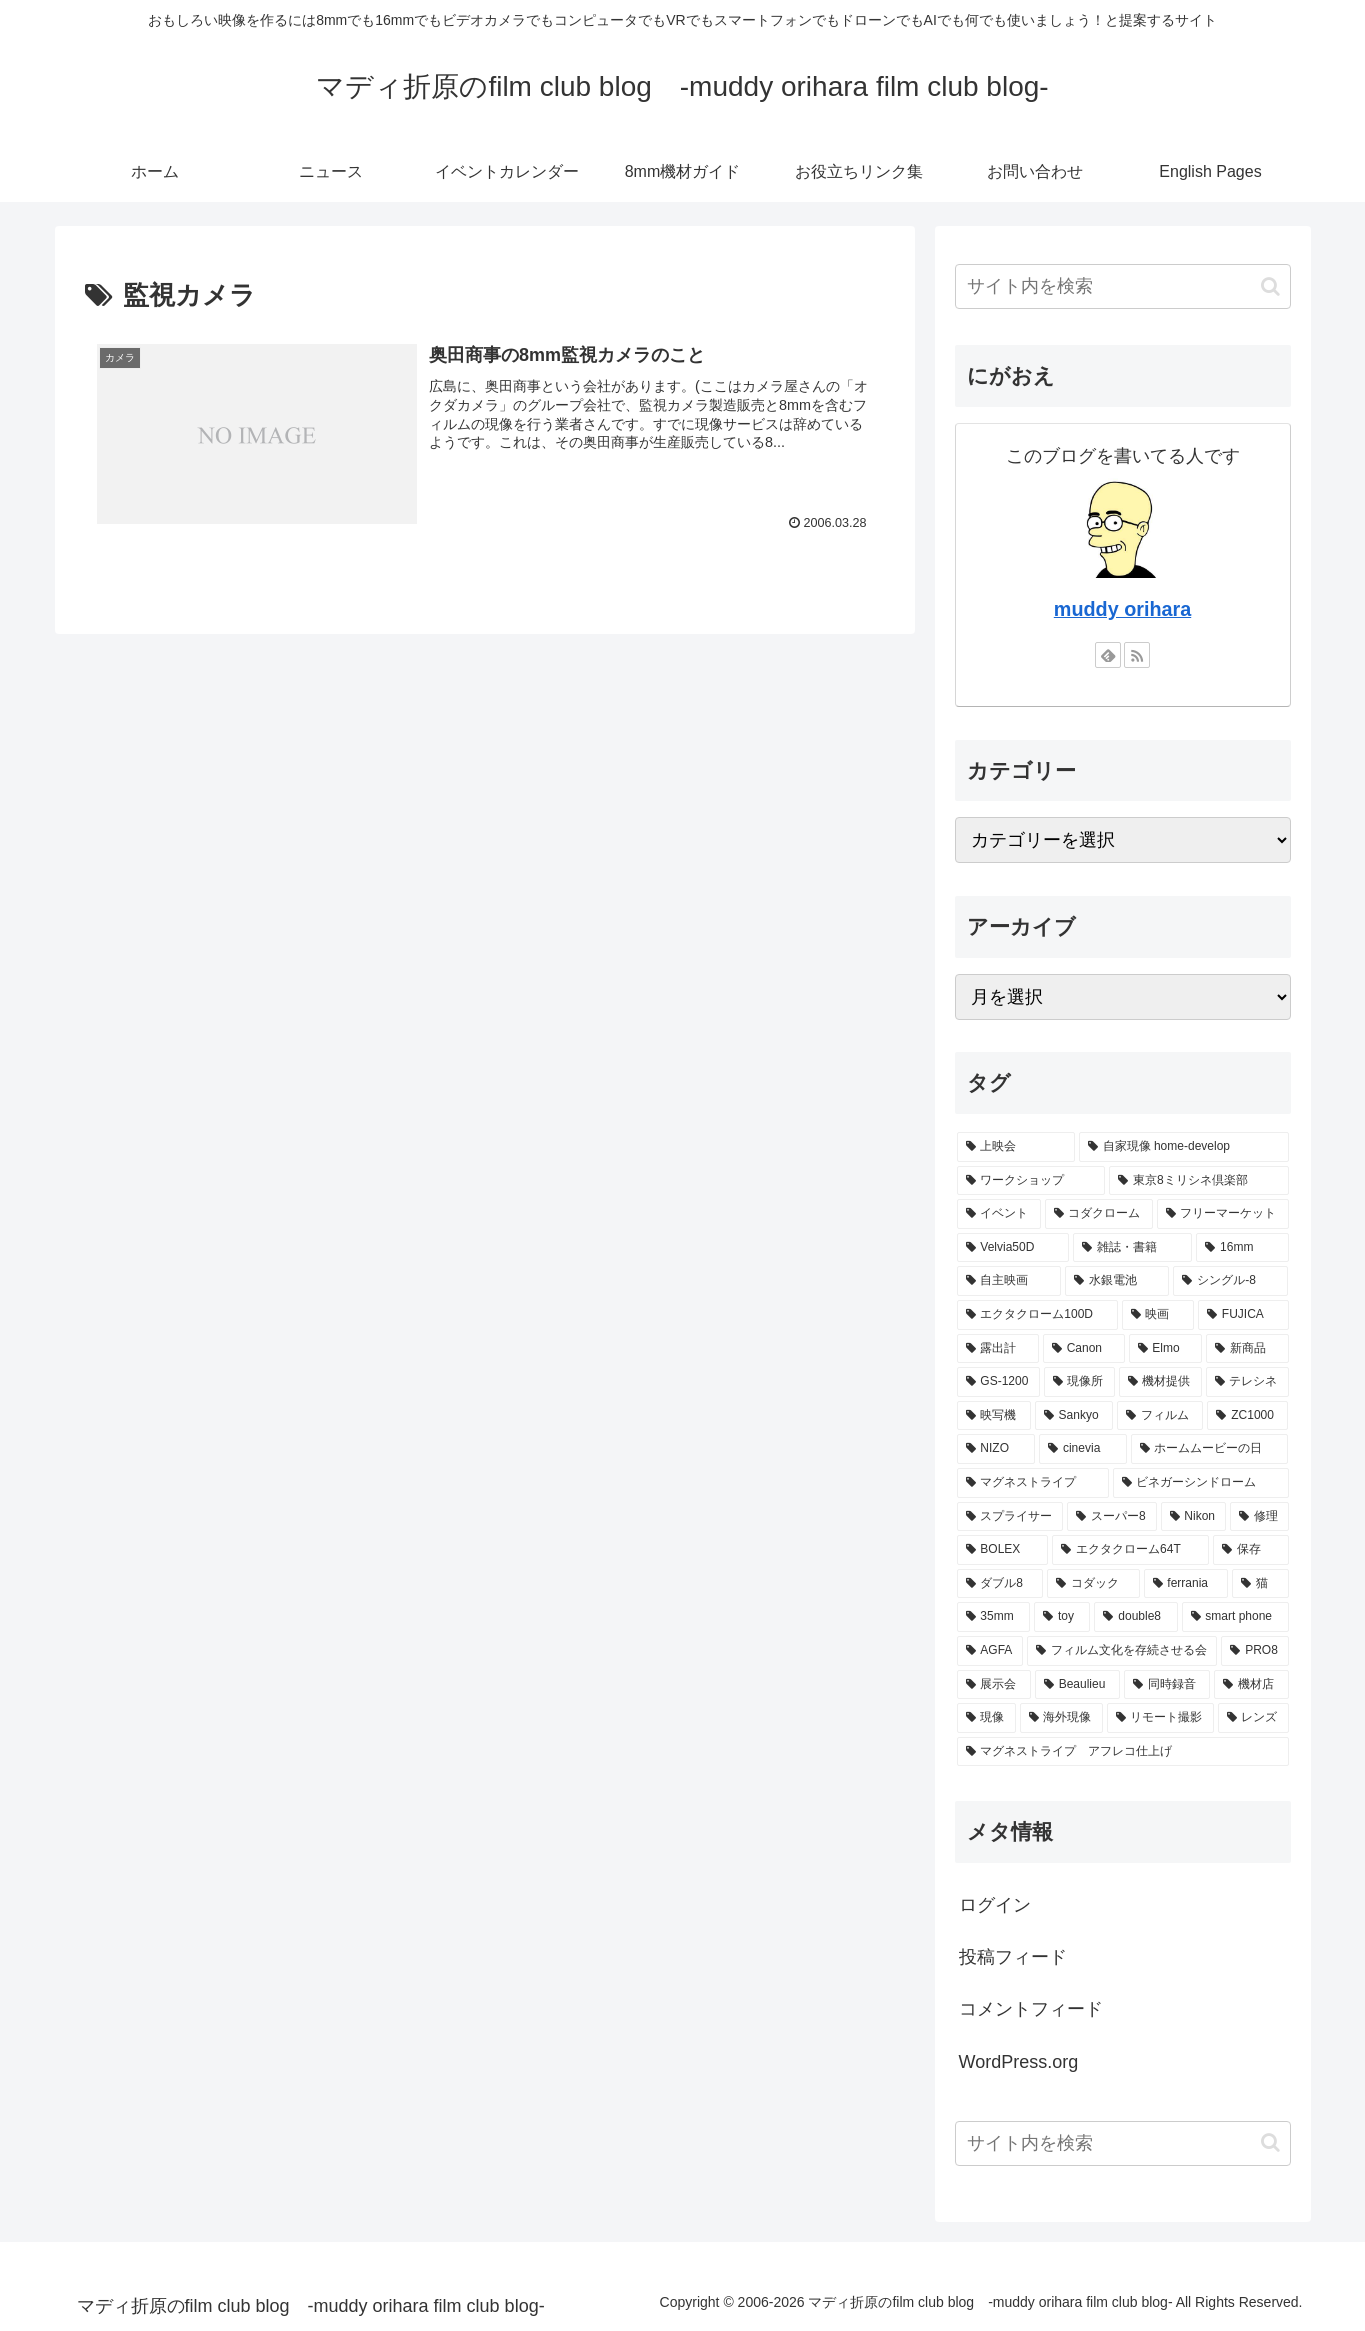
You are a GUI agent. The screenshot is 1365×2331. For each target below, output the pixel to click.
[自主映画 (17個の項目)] (1009, 1281)
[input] (1123, 286)
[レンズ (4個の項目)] (1253, 1718)
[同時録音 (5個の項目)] (1167, 1685)
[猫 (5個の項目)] (1260, 1584)
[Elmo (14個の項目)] (1166, 1349)
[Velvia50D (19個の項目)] (1013, 1248)
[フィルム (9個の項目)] (1160, 1416)
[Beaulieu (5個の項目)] (1077, 1685)
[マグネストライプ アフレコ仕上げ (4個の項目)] (1123, 1752)
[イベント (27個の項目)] (999, 1214)
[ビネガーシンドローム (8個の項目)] (1201, 1483)
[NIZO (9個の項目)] (996, 1449)
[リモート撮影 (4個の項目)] (1160, 1718)
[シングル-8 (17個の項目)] (1230, 1281)
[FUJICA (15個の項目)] (1243, 1315)
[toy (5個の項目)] (1062, 1617)
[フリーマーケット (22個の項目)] (1223, 1214)
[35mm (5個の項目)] (994, 1617)
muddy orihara (1122, 609)
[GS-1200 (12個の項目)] (998, 1382)
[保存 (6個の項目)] (1251, 1550)
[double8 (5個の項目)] (1135, 1617)
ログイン (995, 1905)
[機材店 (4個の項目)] (1251, 1685)
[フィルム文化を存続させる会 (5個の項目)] (1122, 1651)
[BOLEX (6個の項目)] (1003, 1550)
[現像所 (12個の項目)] (1079, 1382)
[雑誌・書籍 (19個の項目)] (1132, 1248)
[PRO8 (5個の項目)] (1254, 1651)
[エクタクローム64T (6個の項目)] (1130, 1550)
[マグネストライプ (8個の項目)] (1033, 1483)
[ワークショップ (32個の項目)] (1031, 1181)
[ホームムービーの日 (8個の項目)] (1210, 1449)
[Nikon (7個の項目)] (1193, 1517)
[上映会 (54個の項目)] (1016, 1147)
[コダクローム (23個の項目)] (1099, 1214)
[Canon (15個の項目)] (1084, 1349)
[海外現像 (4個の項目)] (1061, 1718)
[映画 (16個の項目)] (1158, 1315)
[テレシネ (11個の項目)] (1247, 1382)
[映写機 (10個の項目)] (994, 1416)
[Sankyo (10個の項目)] (1074, 1416)
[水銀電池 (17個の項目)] (1117, 1281)
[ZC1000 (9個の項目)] (1247, 1416)
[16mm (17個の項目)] (1242, 1248)
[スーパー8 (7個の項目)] (1111, 1517)
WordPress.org (1019, 2062)
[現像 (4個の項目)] (986, 1718)
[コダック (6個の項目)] (1093, 1584)
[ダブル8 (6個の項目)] (1000, 1584)
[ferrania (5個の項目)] (1186, 1584)
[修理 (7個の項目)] (1259, 1517)
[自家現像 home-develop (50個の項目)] (1184, 1147)
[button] (1270, 286)
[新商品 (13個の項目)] (1247, 1349)
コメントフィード (1031, 2009)
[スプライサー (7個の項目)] (1010, 1517)
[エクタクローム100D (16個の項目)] (1037, 1315)
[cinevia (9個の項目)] (1082, 1449)
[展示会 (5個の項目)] (994, 1685)
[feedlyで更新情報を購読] (1108, 655)
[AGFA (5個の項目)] (990, 1651)
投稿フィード (1013, 1957)
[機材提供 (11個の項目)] (1160, 1382)
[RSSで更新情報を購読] (1137, 655)
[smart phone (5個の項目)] (1235, 1617)
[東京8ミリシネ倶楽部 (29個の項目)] (1198, 1181)
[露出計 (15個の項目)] (998, 1349)
